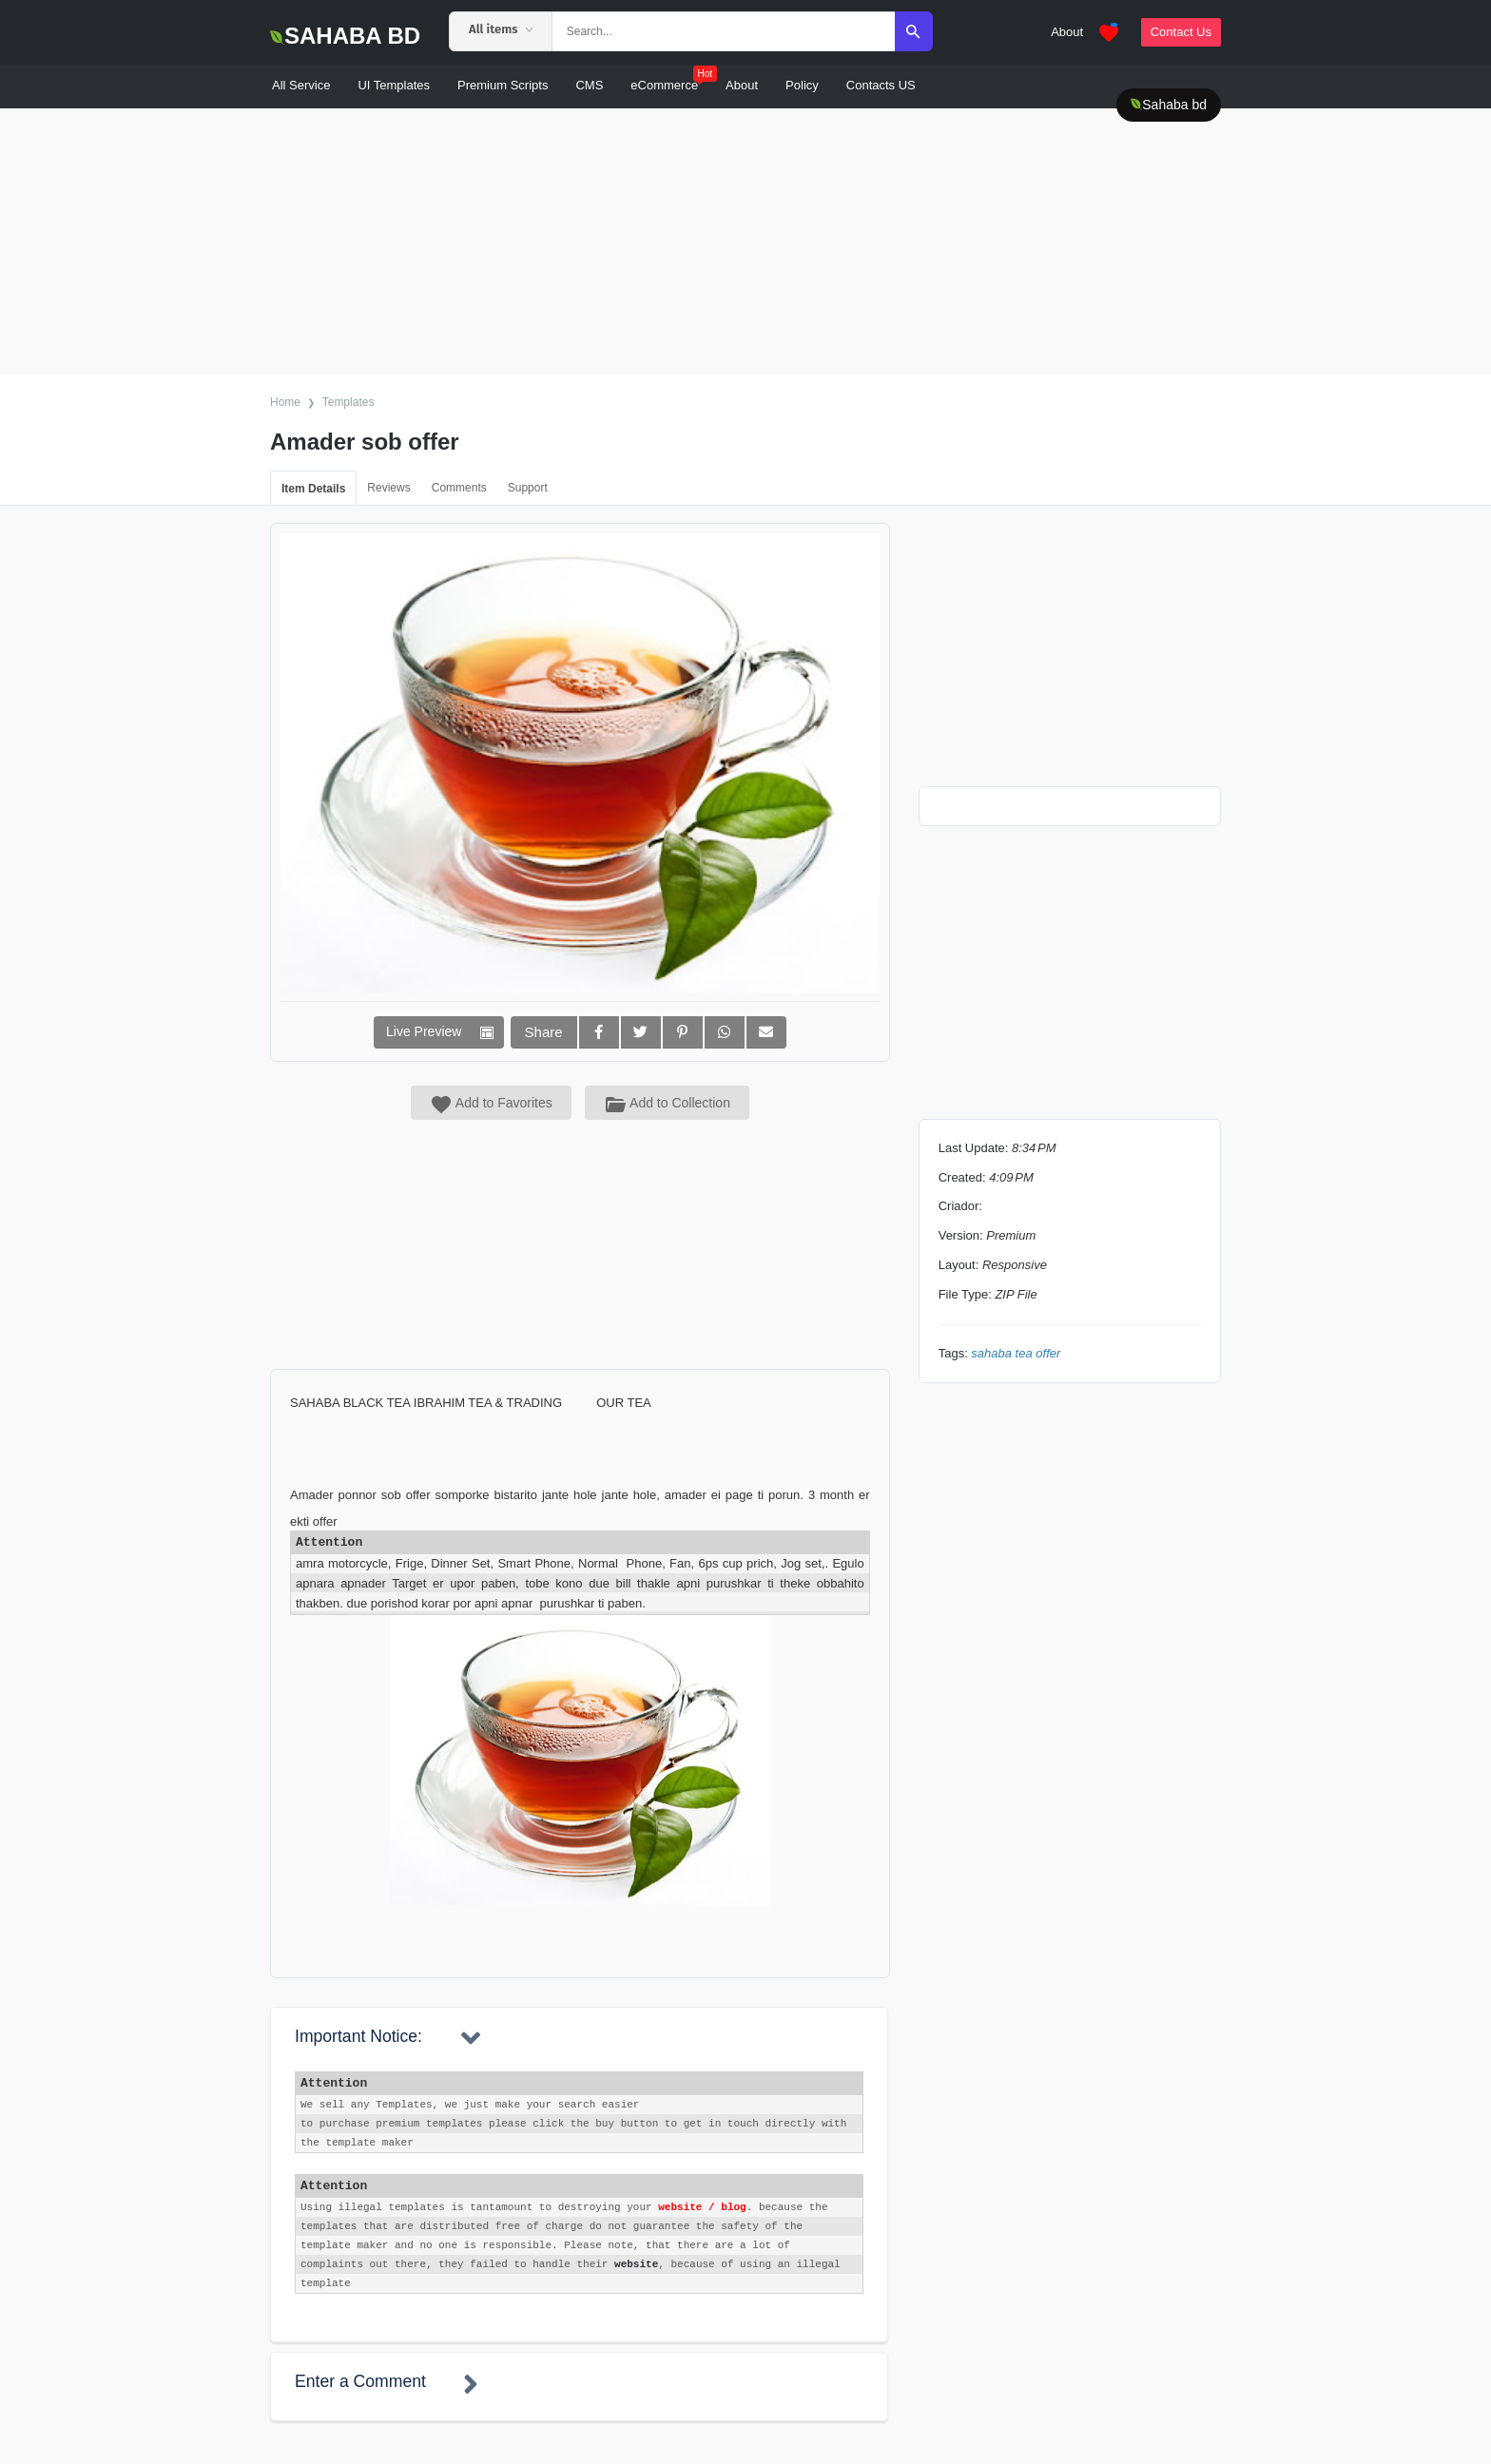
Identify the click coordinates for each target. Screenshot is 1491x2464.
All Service (301, 85)
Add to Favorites (491, 1104)
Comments (459, 487)
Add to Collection (667, 1102)
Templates (348, 402)
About (1067, 32)
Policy (802, 85)
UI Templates (394, 85)
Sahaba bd (1169, 104)
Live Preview (423, 1031)
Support (528, 487)
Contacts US (881, 85)
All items (500, 29)
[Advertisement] (570, 241)
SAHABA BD (345, 35)
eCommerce (673, 79)
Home (285, 402)
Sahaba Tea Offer (1015, 1353)
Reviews (388, 487)
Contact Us (1181, 32)
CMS (589, 85)
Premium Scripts (502, 85)
